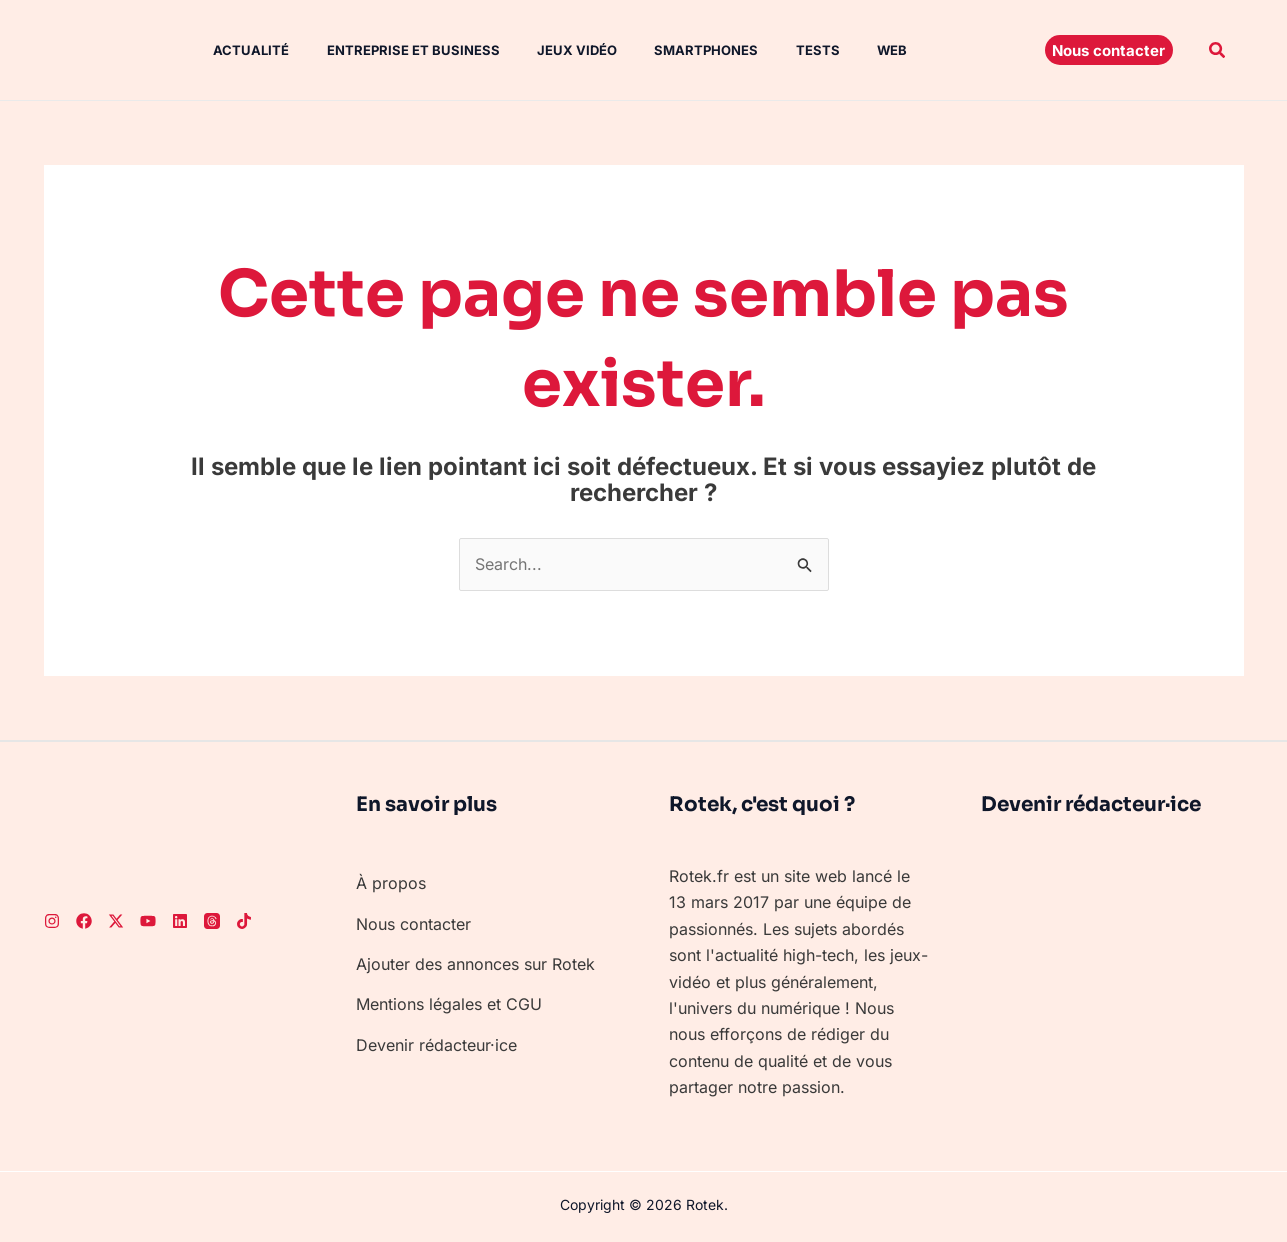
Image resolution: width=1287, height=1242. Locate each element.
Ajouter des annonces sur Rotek (475, 964)
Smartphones (677, 50)
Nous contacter (413, 924)
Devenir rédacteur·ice (436, 1045)
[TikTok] (244, 921)
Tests (783, 50)
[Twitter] (116, 921)
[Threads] (212, 921)
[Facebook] (84, 921)
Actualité (238, 50)
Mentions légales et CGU (449, 1004)
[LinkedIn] (180, 921)
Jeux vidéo (553, 50)
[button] (1109, 50)
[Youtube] (148, 921)
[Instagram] (52, 921)
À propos (391, 883)
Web (852, 50)
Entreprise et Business (394, 50)
